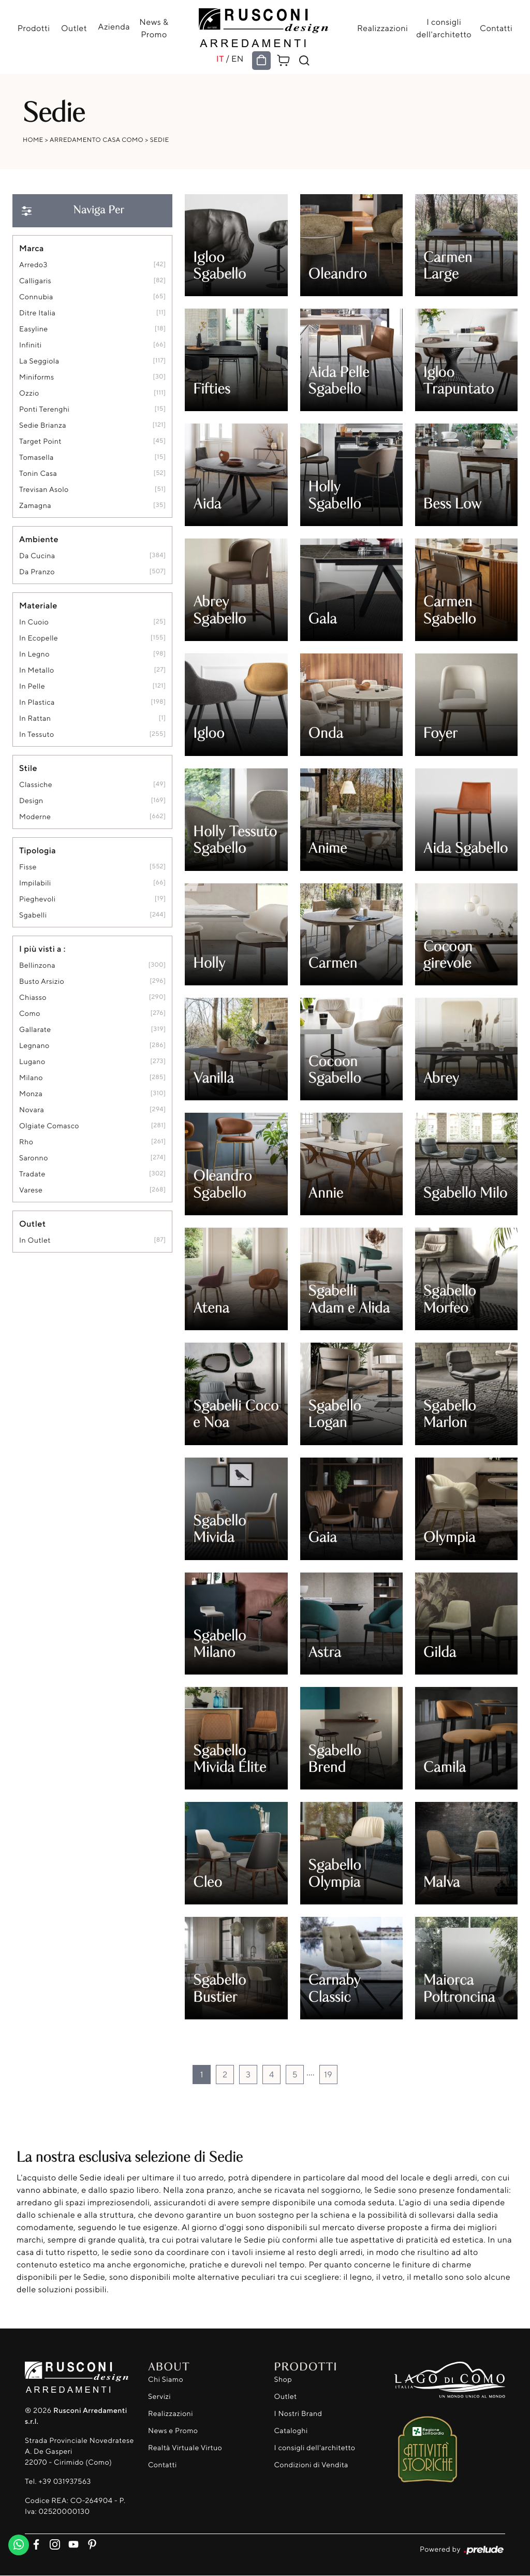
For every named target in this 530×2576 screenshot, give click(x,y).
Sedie (159, 139)
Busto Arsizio (41, 981)
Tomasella (36, 457)
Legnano (34, 1045)
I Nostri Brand (298, 2413)
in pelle (32, 686)
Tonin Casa (38, 473)
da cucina (37, 555)
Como (29, 1013)
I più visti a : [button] (42, 948)
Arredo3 (33, 264)
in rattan (35, 718)
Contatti (493, 28)
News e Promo (173, 2430)
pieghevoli (37, 899)
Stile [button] (28, 768)
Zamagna (35, 505)
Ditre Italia (37, 313)
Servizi (159, 2396)
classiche (35, 784)
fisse (28, 867)
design (31, 800)
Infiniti (30, 345)
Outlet (76, 28)
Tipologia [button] (37, 850)
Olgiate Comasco (49, 1126)
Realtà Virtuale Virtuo (185, 2447)
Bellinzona (37, 965)
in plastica (37, 702)
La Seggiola (39, 361)
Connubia (36, 297)
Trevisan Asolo (44, 489)
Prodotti (37, 28)
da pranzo (37, 571)
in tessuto (36, 734)
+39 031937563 (64, 2482)
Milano (31, 1077)
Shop (283, 2379)
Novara (31, 1109)
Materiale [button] (38, 605)
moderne (35, 816)
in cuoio (34, 622)
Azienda (114, 26)
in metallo (36, 670)
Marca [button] (31, 248)
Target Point (40, 441)
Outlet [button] (32, 1223)
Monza (30, 1093)
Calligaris (35, 280)
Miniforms (36, 377)
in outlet (35, 1240)
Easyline (33, 329)
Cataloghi (291, 2430)
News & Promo (152, 28)
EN (237, 58)
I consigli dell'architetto (440, 28)
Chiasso (33, 997)
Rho (26, 1142)
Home (33, 139)
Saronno (33, 1158)
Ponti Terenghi (44, 409)
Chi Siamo (165, 2379)
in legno (34, 654)
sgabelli (33, 915)
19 (328, 2074)
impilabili (35, 883)
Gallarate (35, 1029)
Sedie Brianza (42, 425)
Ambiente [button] (38, 539)
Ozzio (29, 393)
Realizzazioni (379, 28)
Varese (30, 1190)
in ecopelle (38, 638)
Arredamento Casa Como (96, 139)
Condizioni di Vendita (311, 2465)
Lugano (32, 1061)
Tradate (32, 1174)
